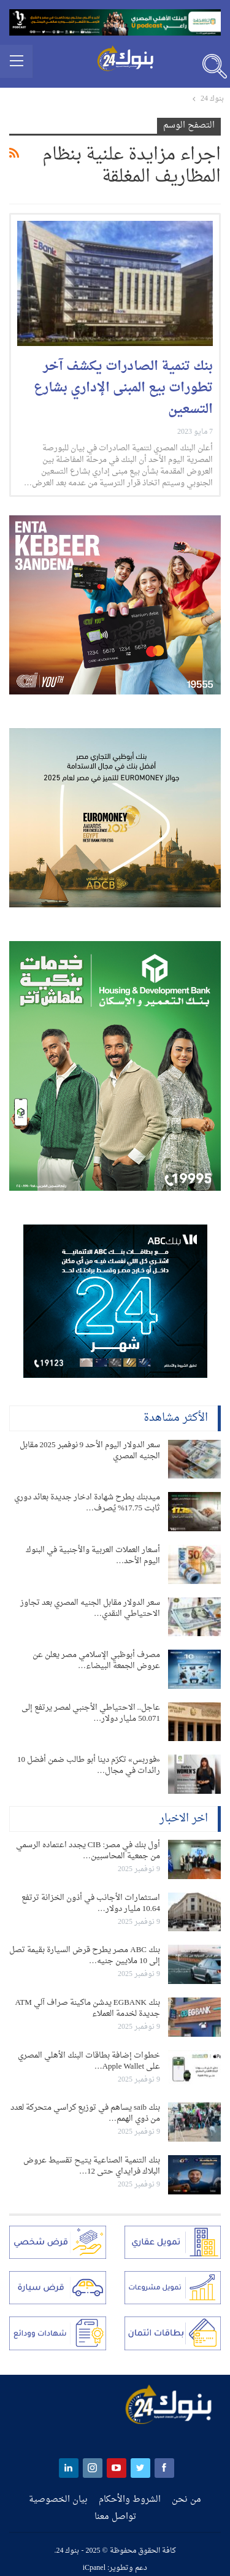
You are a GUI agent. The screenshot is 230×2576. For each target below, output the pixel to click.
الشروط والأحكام (130, 2499)
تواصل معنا (115, 2517)
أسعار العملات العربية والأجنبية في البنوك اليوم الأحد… (93, 1555)
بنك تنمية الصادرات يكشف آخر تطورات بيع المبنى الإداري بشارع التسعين (123, 388)
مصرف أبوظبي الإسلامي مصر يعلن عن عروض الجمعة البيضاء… (96, 1660)
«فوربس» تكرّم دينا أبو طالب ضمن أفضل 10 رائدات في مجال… (88, 1765)
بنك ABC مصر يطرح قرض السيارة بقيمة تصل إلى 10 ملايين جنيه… (84, 1955)
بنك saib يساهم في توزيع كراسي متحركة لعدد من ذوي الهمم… (85, 2113)
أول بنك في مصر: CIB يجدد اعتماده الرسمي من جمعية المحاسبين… (88, 1850)
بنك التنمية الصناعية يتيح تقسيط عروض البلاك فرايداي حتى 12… (91, 2166)
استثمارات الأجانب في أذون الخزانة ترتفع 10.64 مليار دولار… (90, 1903)
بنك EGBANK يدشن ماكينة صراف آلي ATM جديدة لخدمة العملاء (87, 2008)
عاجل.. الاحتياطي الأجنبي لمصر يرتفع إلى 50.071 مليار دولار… (91, 1713)
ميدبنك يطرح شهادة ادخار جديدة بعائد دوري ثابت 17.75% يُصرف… (87, 1503)
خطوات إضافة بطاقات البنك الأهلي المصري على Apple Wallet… (89, 2061)
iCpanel (94, 2568)
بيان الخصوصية (58, 2499)
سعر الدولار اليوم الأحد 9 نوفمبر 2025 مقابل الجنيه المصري (90, 1450)
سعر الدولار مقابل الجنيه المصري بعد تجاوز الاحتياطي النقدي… (90, 1608)
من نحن (186, 2499)
